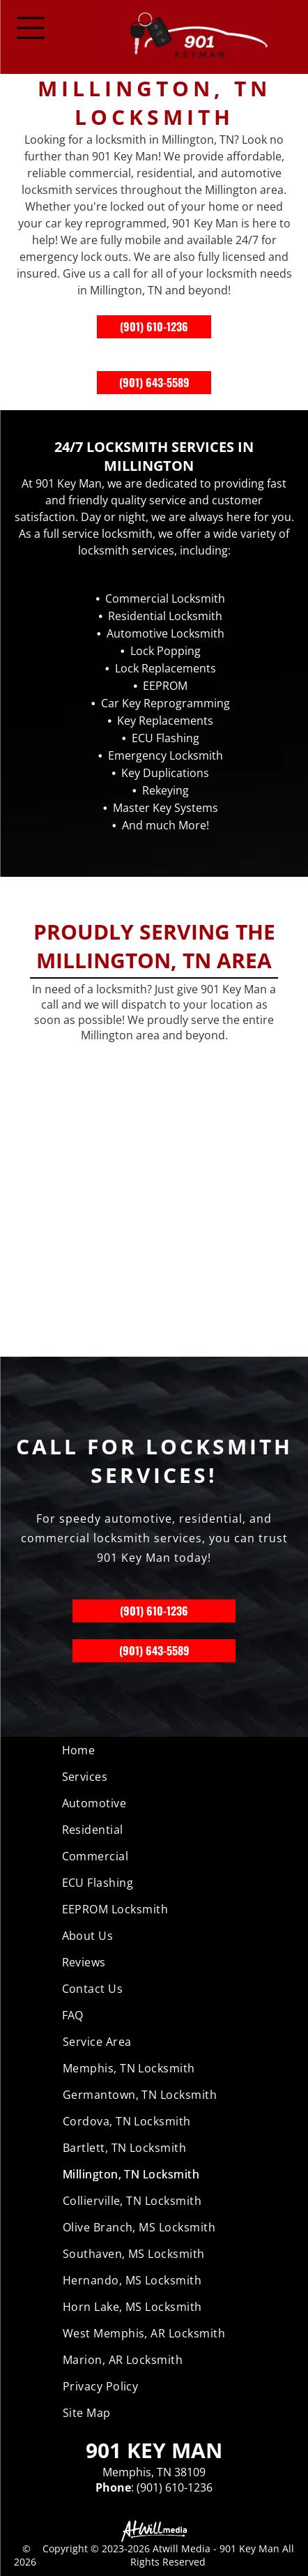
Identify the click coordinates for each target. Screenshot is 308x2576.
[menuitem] (154, 1750)
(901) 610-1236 (154, 326)
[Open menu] (31, 28)
